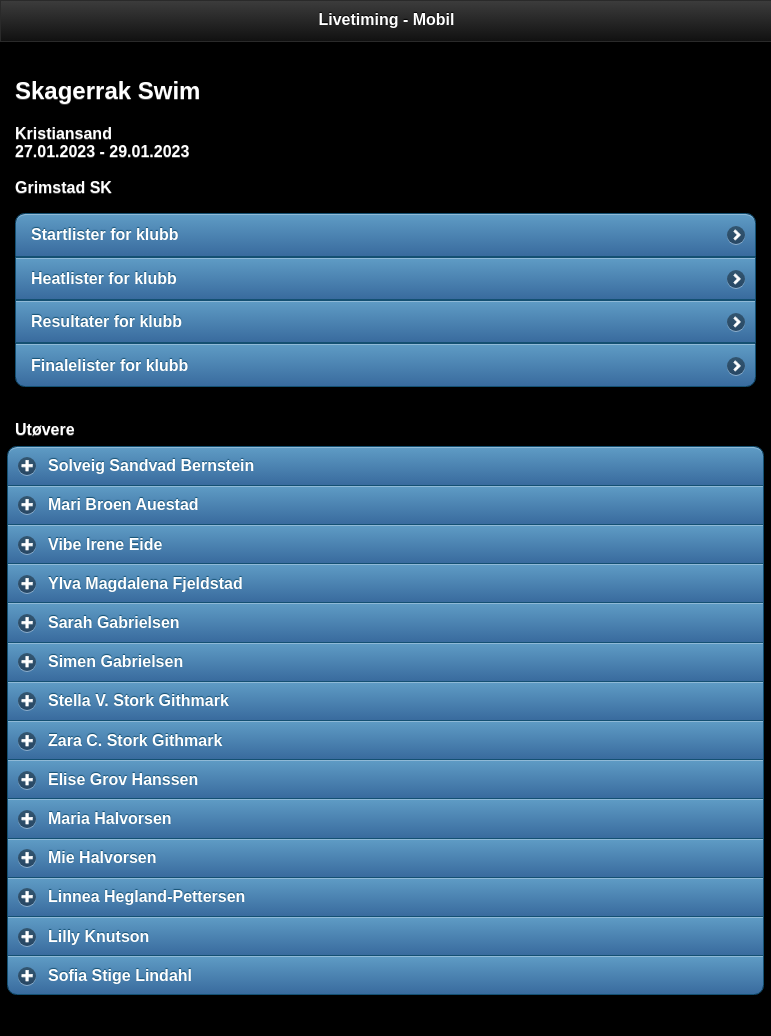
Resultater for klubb (106, 321)
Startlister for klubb (105, 234)
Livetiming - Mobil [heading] (387, 19)
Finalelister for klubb (109, 365)
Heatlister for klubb (104, 278)
